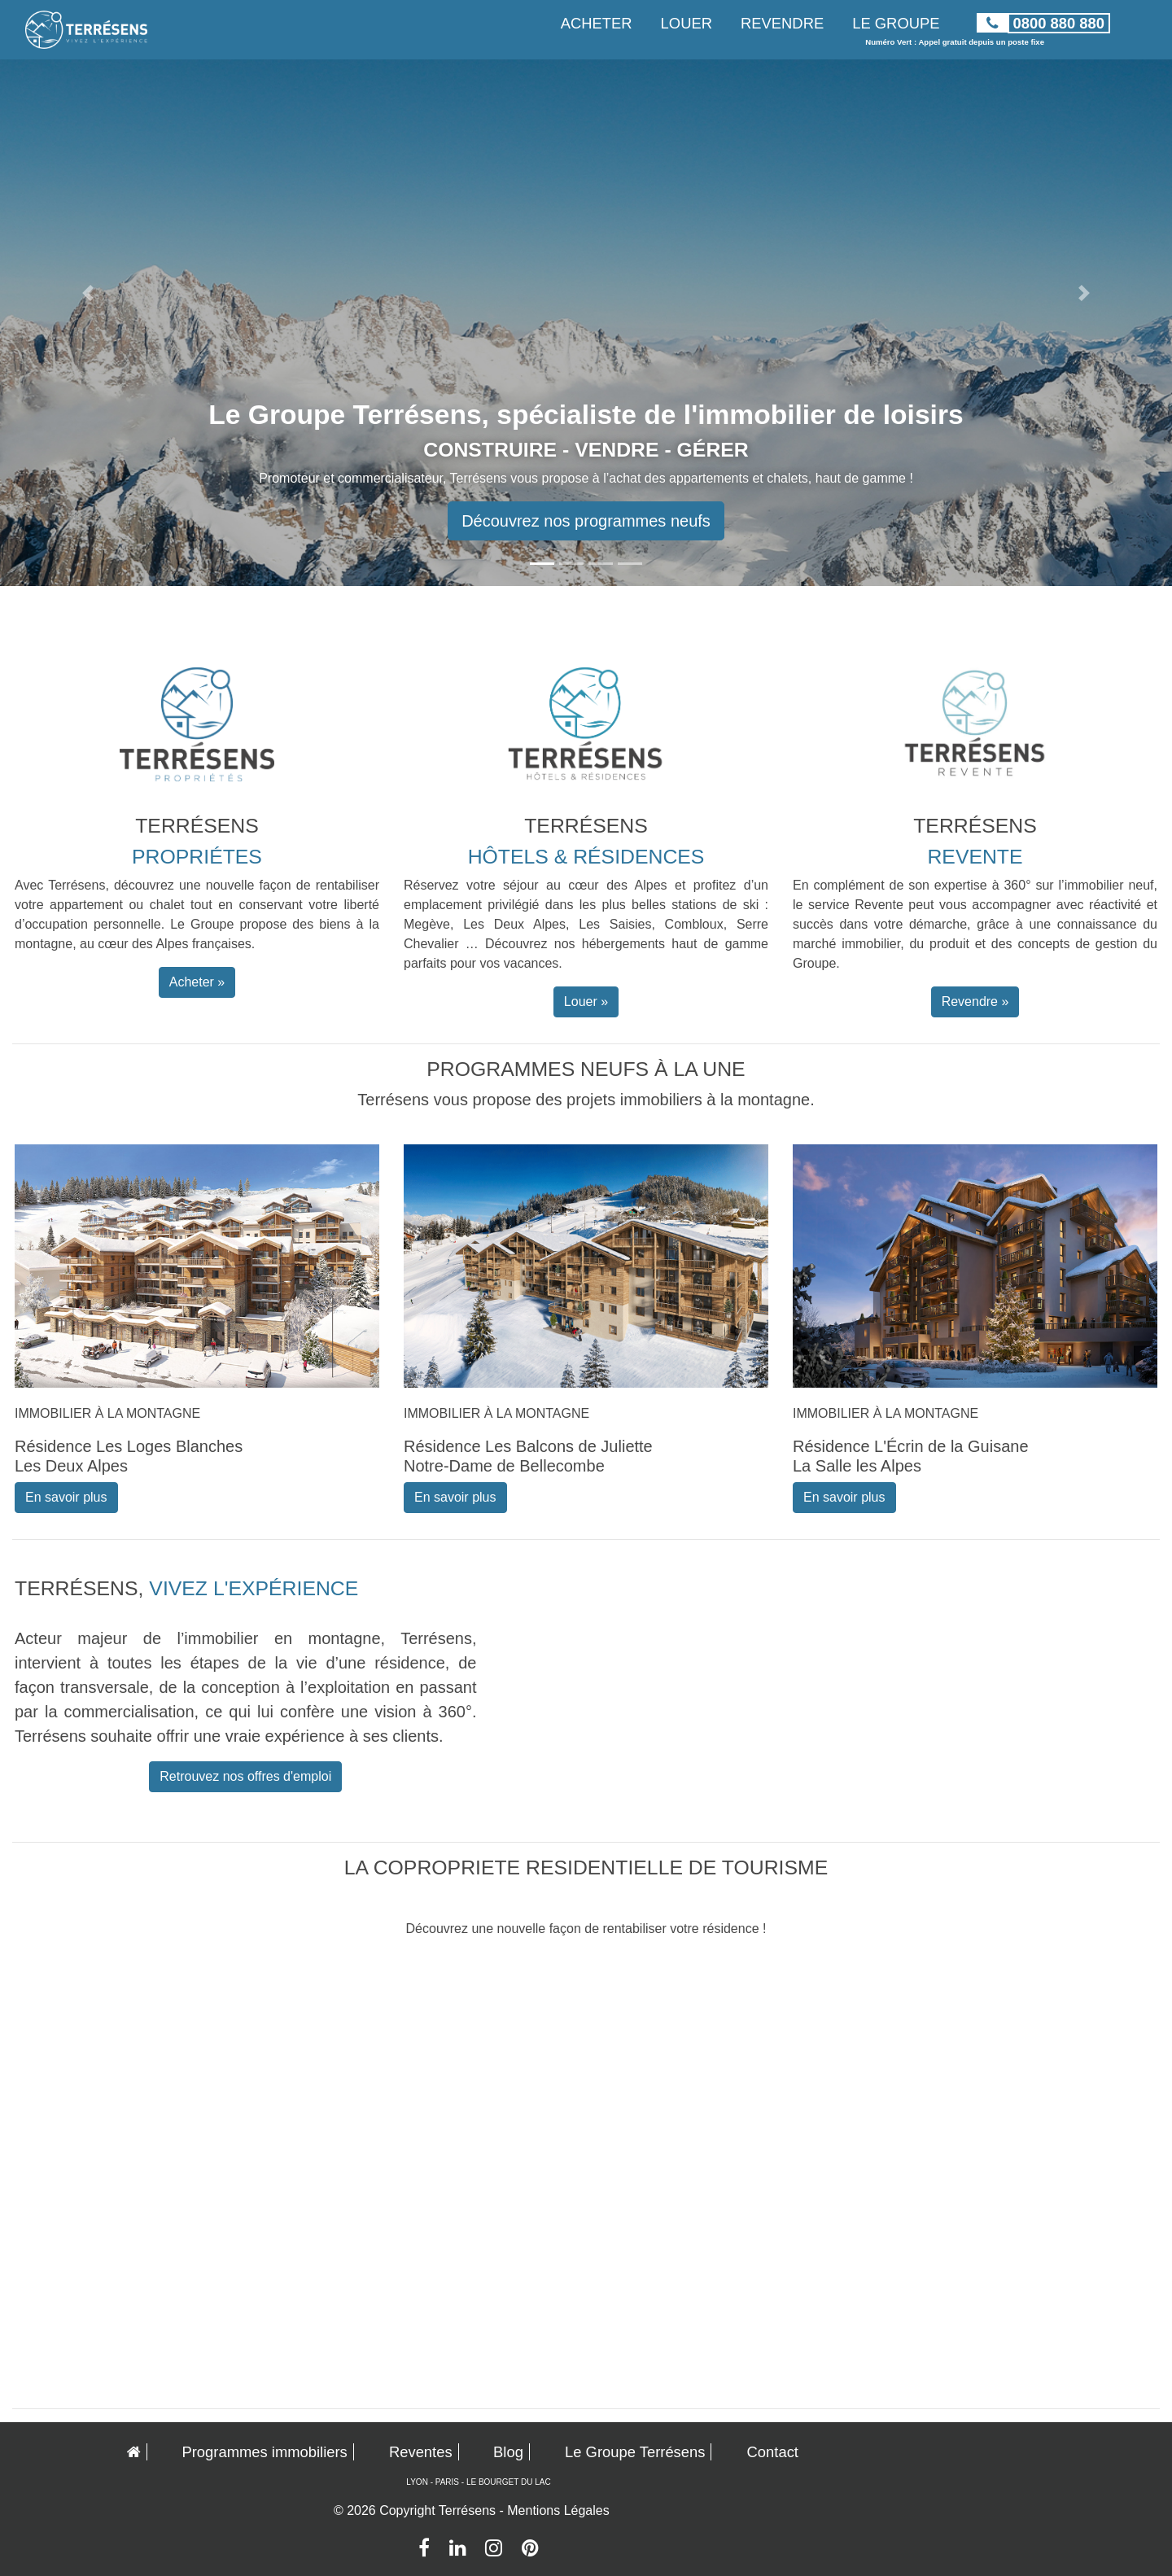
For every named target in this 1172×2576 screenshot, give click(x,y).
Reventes (421, 2451)
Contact (772, 2451)
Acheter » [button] (197, 982)
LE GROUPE (895, 23)
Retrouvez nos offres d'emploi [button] (245, 1776)
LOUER (686, 23)
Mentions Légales (558, 2510)
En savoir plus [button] (66, 1497)
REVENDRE (782, 23)
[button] (88, 293)
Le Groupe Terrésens (635, 2451)
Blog (508, 2451)
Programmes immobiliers (264, 2451)
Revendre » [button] (975, 1001)
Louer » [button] (586, 1001)
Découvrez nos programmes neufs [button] (586, 521)
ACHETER (596, 23)
